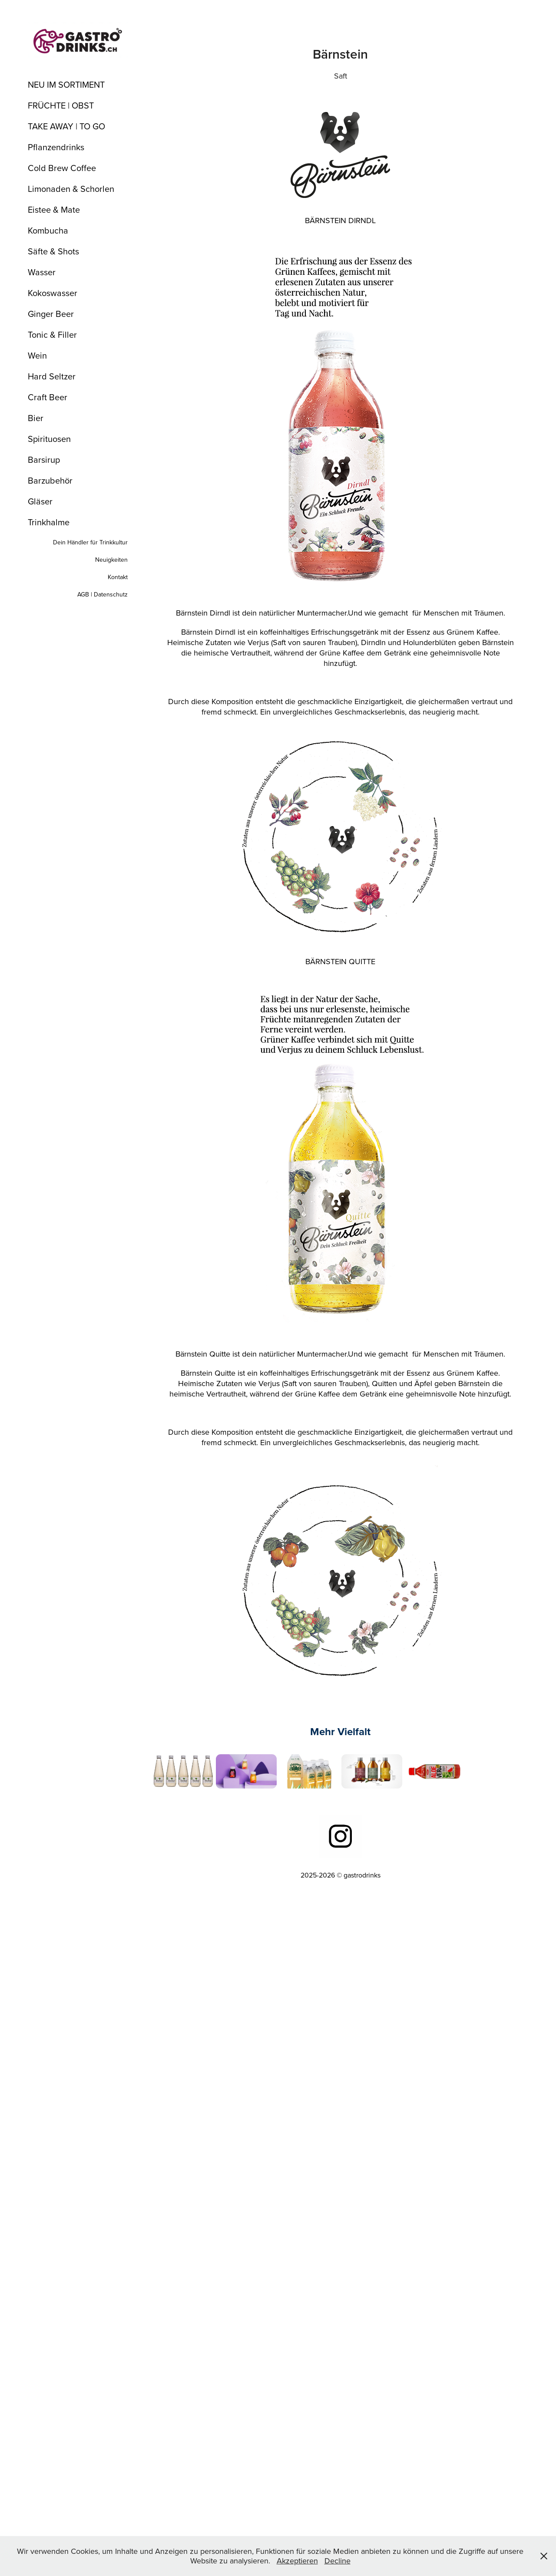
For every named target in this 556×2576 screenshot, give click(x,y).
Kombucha (48, 230)
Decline (337, 2560)
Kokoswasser (52, 293)
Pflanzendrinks (56, 147)
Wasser (42, 272)
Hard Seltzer (52, 376)
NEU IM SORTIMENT (66, 84)
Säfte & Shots (53, 251)
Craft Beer (47, 397)
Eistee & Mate (54, 209)
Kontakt (118, 577)
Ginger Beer (51, 313)
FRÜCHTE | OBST (61, 105)
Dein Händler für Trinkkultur (90, 542)
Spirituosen (49, 438)
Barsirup (44, 459)
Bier (35, 418)
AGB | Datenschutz (102, 594)
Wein (37, 355)
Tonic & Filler (52, 334)
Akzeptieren (297, 2560)
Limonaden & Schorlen (71, 188)
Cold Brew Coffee (62, 167)
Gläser (40, 501)
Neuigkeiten (111, 559)
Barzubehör (50, 480)
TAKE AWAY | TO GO (66, 126)
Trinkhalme (49, 522)
